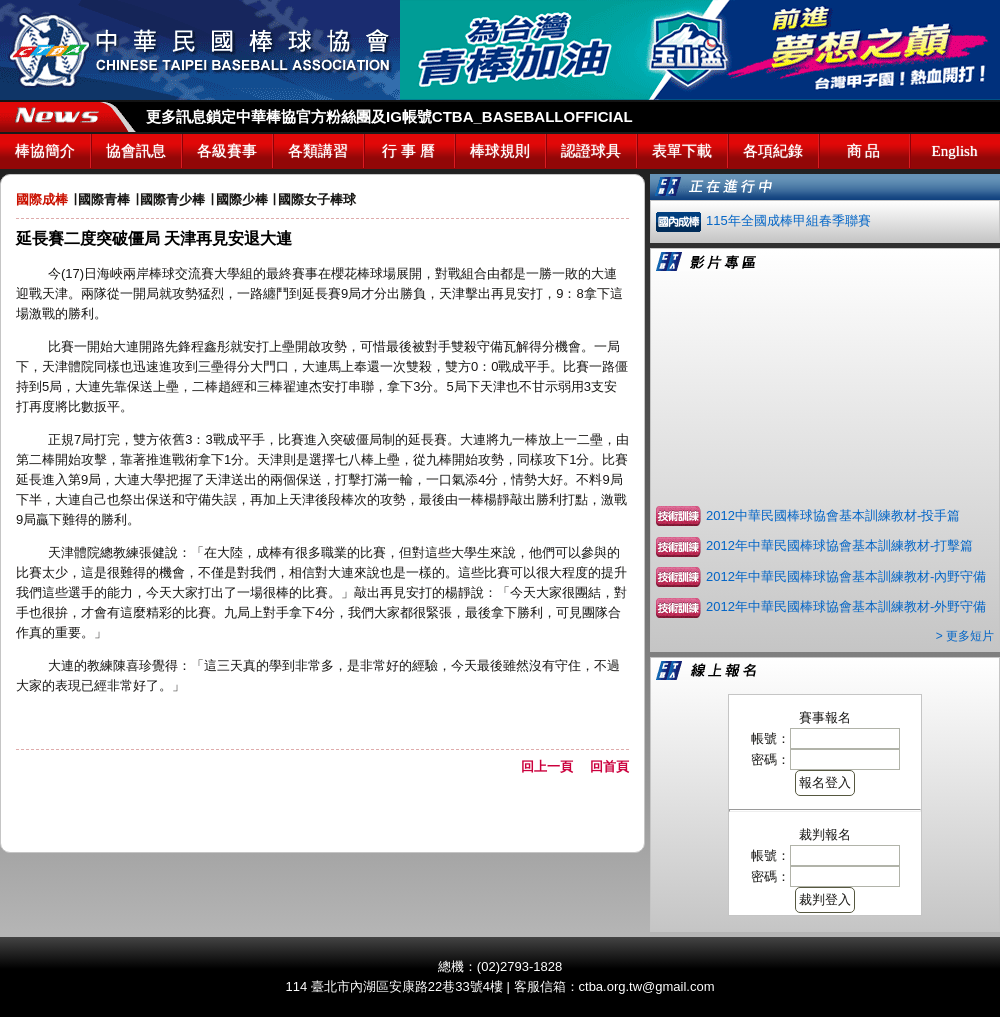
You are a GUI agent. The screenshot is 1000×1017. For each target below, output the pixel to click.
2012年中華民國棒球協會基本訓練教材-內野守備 (846, 576)
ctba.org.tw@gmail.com (647, 986)
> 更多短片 (965, 636)
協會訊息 (136, 151)
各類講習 (318, 151)
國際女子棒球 (317, 199)
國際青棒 (104, 199)
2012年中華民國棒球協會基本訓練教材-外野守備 (846, 606)
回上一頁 (553, 766)
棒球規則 (500, 151)
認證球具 (591, 151)
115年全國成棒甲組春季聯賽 (788, 220)
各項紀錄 (773, 151)
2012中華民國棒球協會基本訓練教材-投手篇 (833, 515)
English (955, 151)
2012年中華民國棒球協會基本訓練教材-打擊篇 (839, 545)
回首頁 (609, 766)
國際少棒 (242, 199)
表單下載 (682, 151)
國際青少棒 (172, 199)
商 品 (864, 151)
